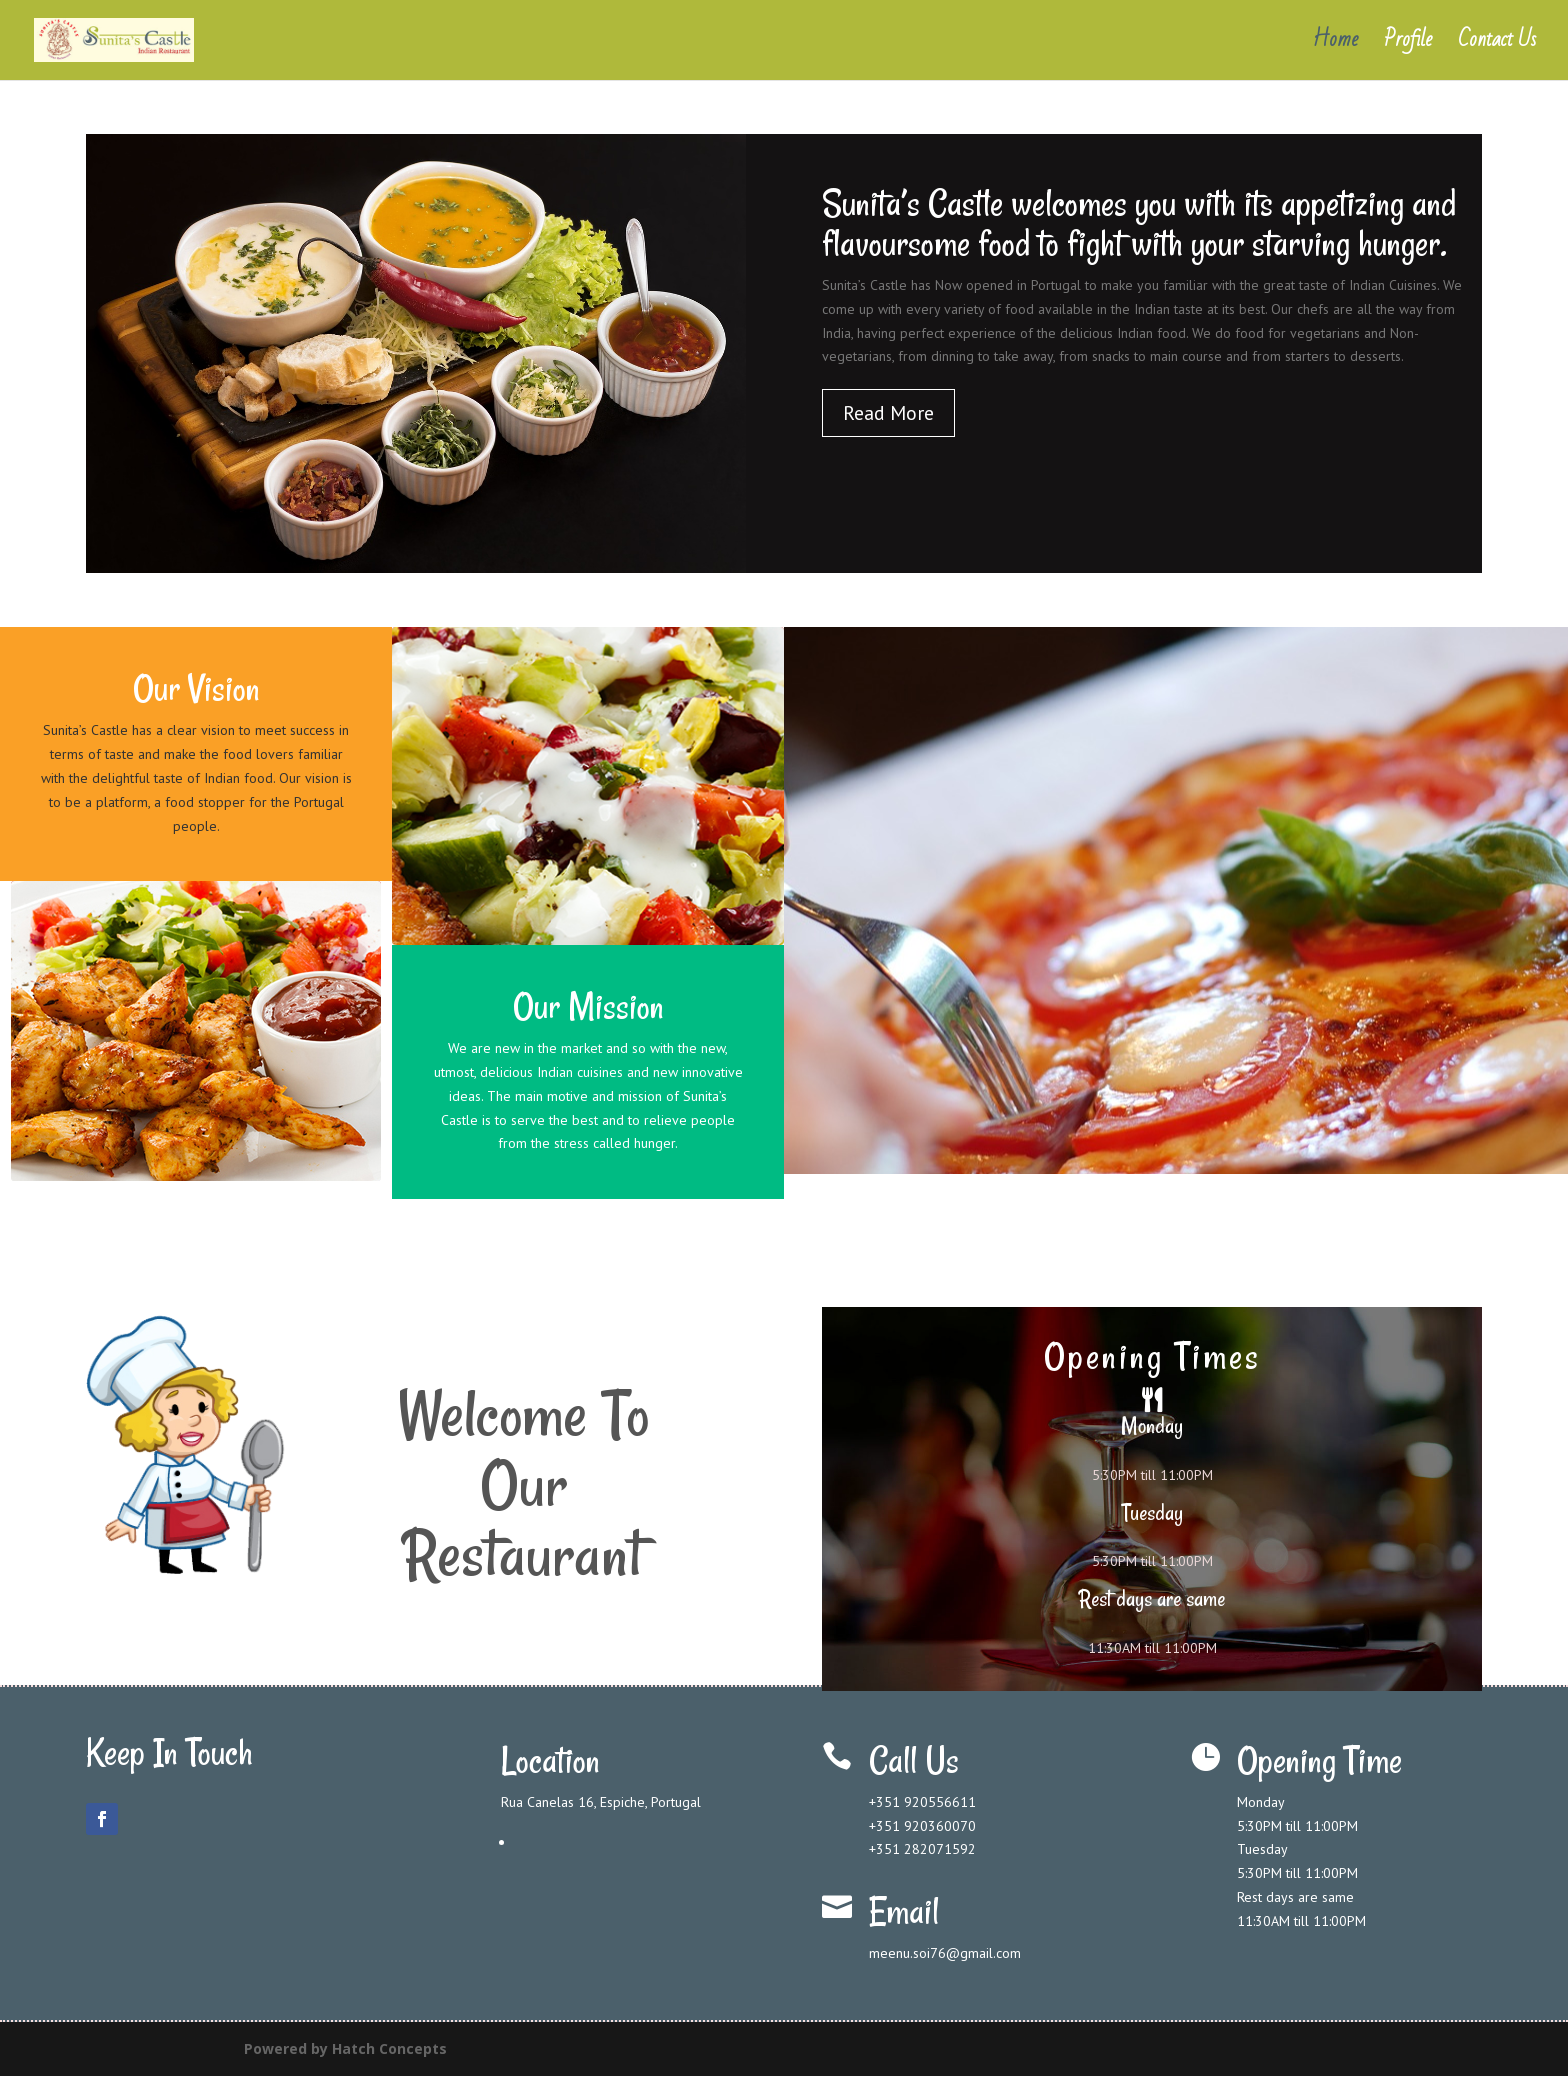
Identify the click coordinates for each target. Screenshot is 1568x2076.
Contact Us (1497, 46)
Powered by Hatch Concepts (345, 2048)
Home (1335, 46)
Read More (888, 413)
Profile (1408, 46)
